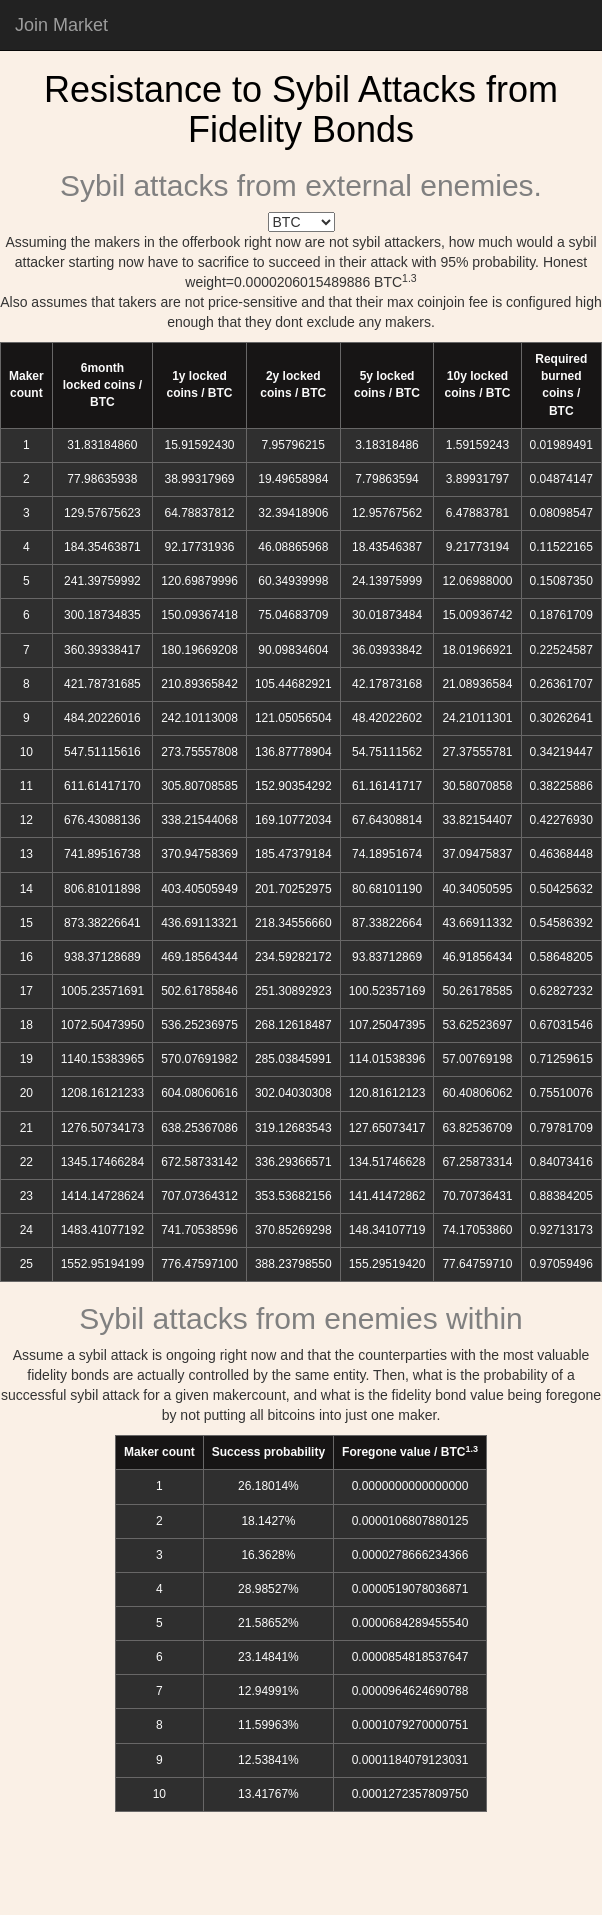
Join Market (61, 25)
